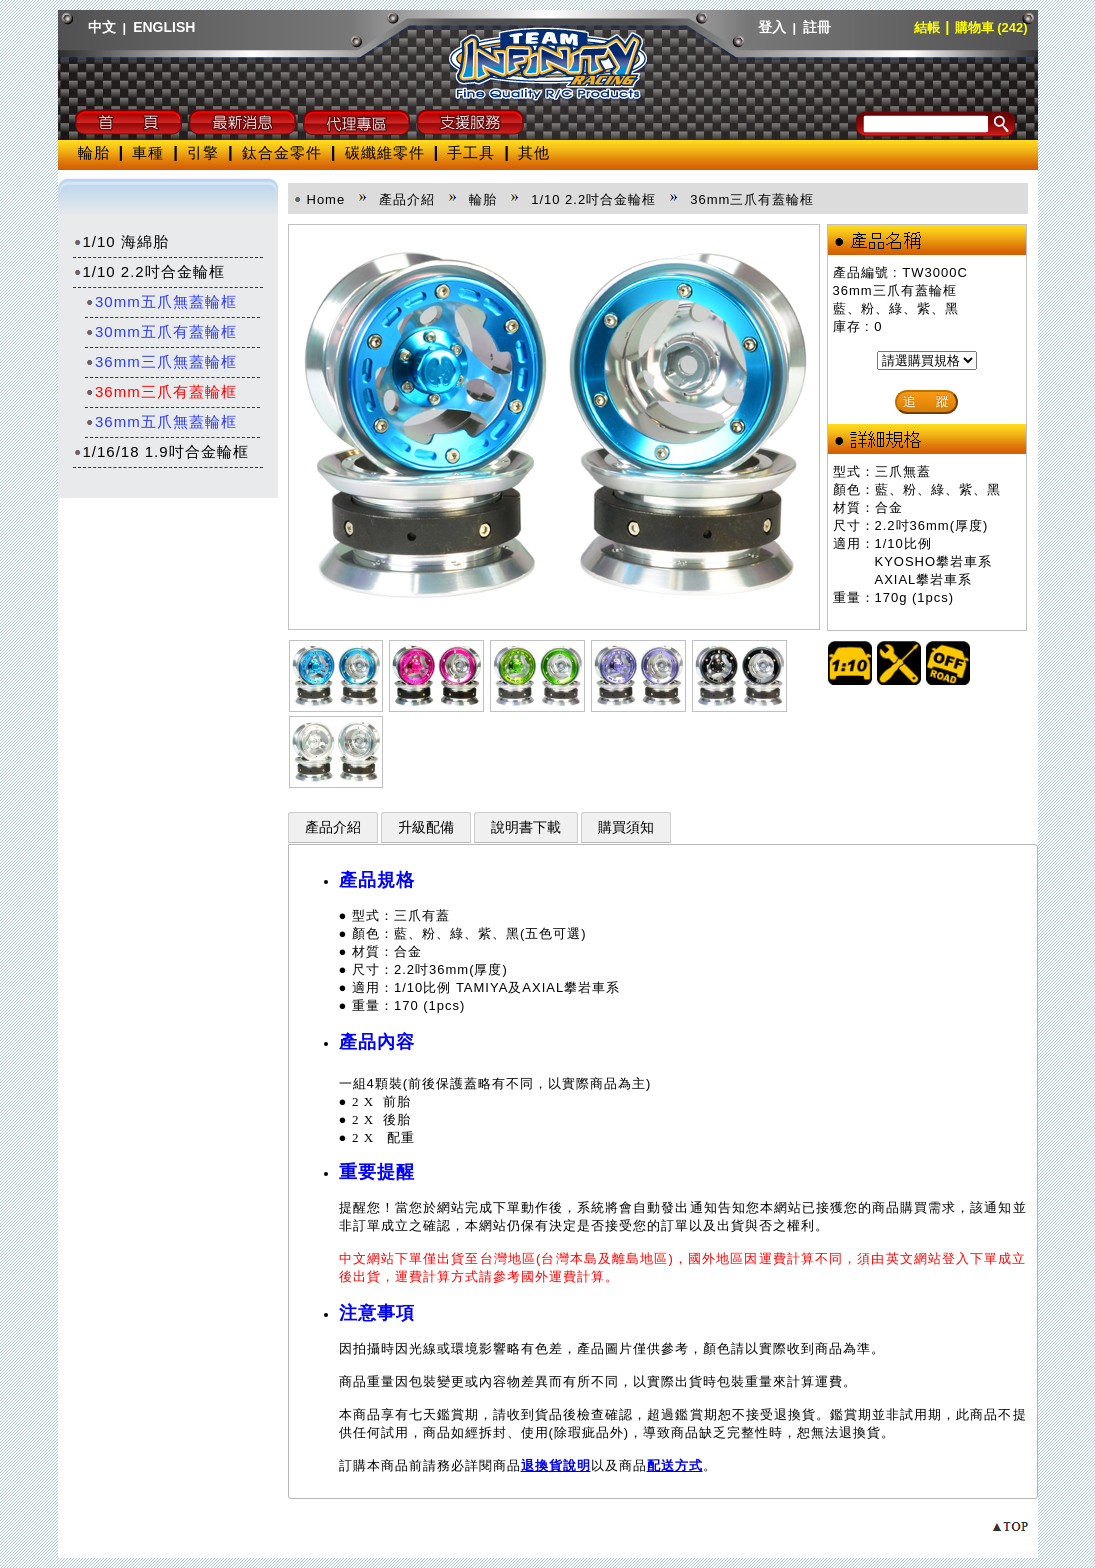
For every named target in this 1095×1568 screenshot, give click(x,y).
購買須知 (626, 827)
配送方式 (675, 1465)
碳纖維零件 (385, 152)
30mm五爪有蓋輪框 (161, 331)
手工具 (471, 152)
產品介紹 (333, 827)
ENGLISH (164, 27)
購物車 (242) (991, 27)
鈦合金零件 (282, 152)
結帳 (927, 27)
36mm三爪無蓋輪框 (161, 361)
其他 (534, 152)
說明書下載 (526, 827)
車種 (148, 152)
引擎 (203, 152)
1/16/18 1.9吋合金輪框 (161, 451)
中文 (102, 27)
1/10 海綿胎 (121, 241)
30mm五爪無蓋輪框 (161, 301)
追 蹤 (926, 401)
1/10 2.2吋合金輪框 (149, 271)
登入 (772, 27)
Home (326, 199)
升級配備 (426, 827)
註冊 (817, 27)
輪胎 (94, 152)
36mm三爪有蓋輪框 (161, 391)
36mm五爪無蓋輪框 (161, 421)
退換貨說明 (556, 1465)
